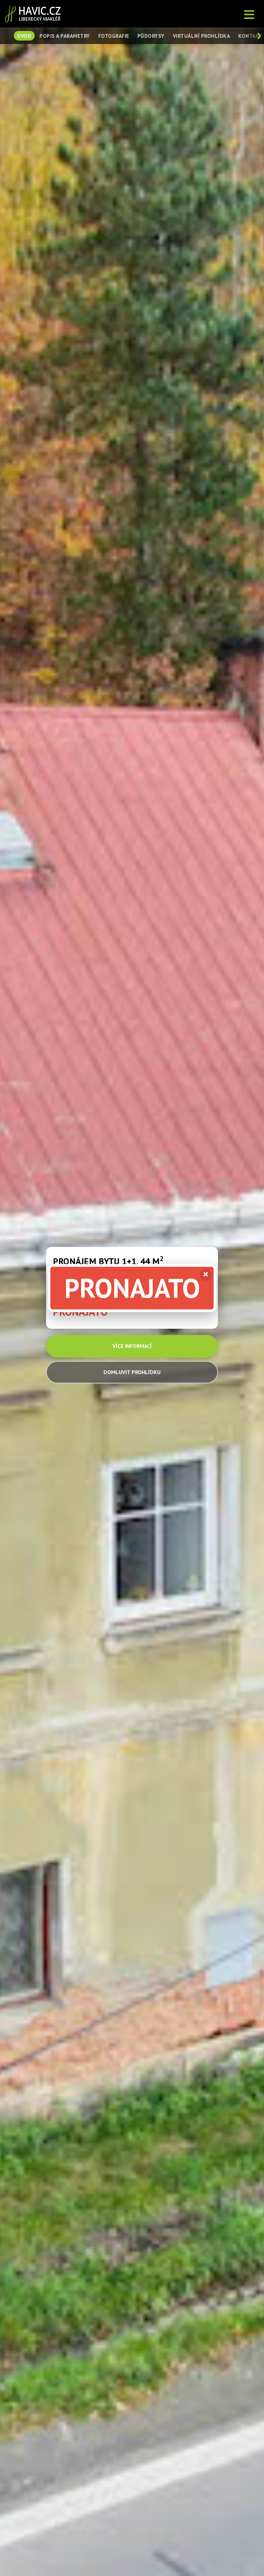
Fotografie (113, 35)
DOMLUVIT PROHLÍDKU (132, 1372)
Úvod (24, 35)
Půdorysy (151, 35)
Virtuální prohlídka (201, 35)
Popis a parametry (65, 35)
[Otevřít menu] (249, 14)
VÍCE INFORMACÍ (132, 1345)
